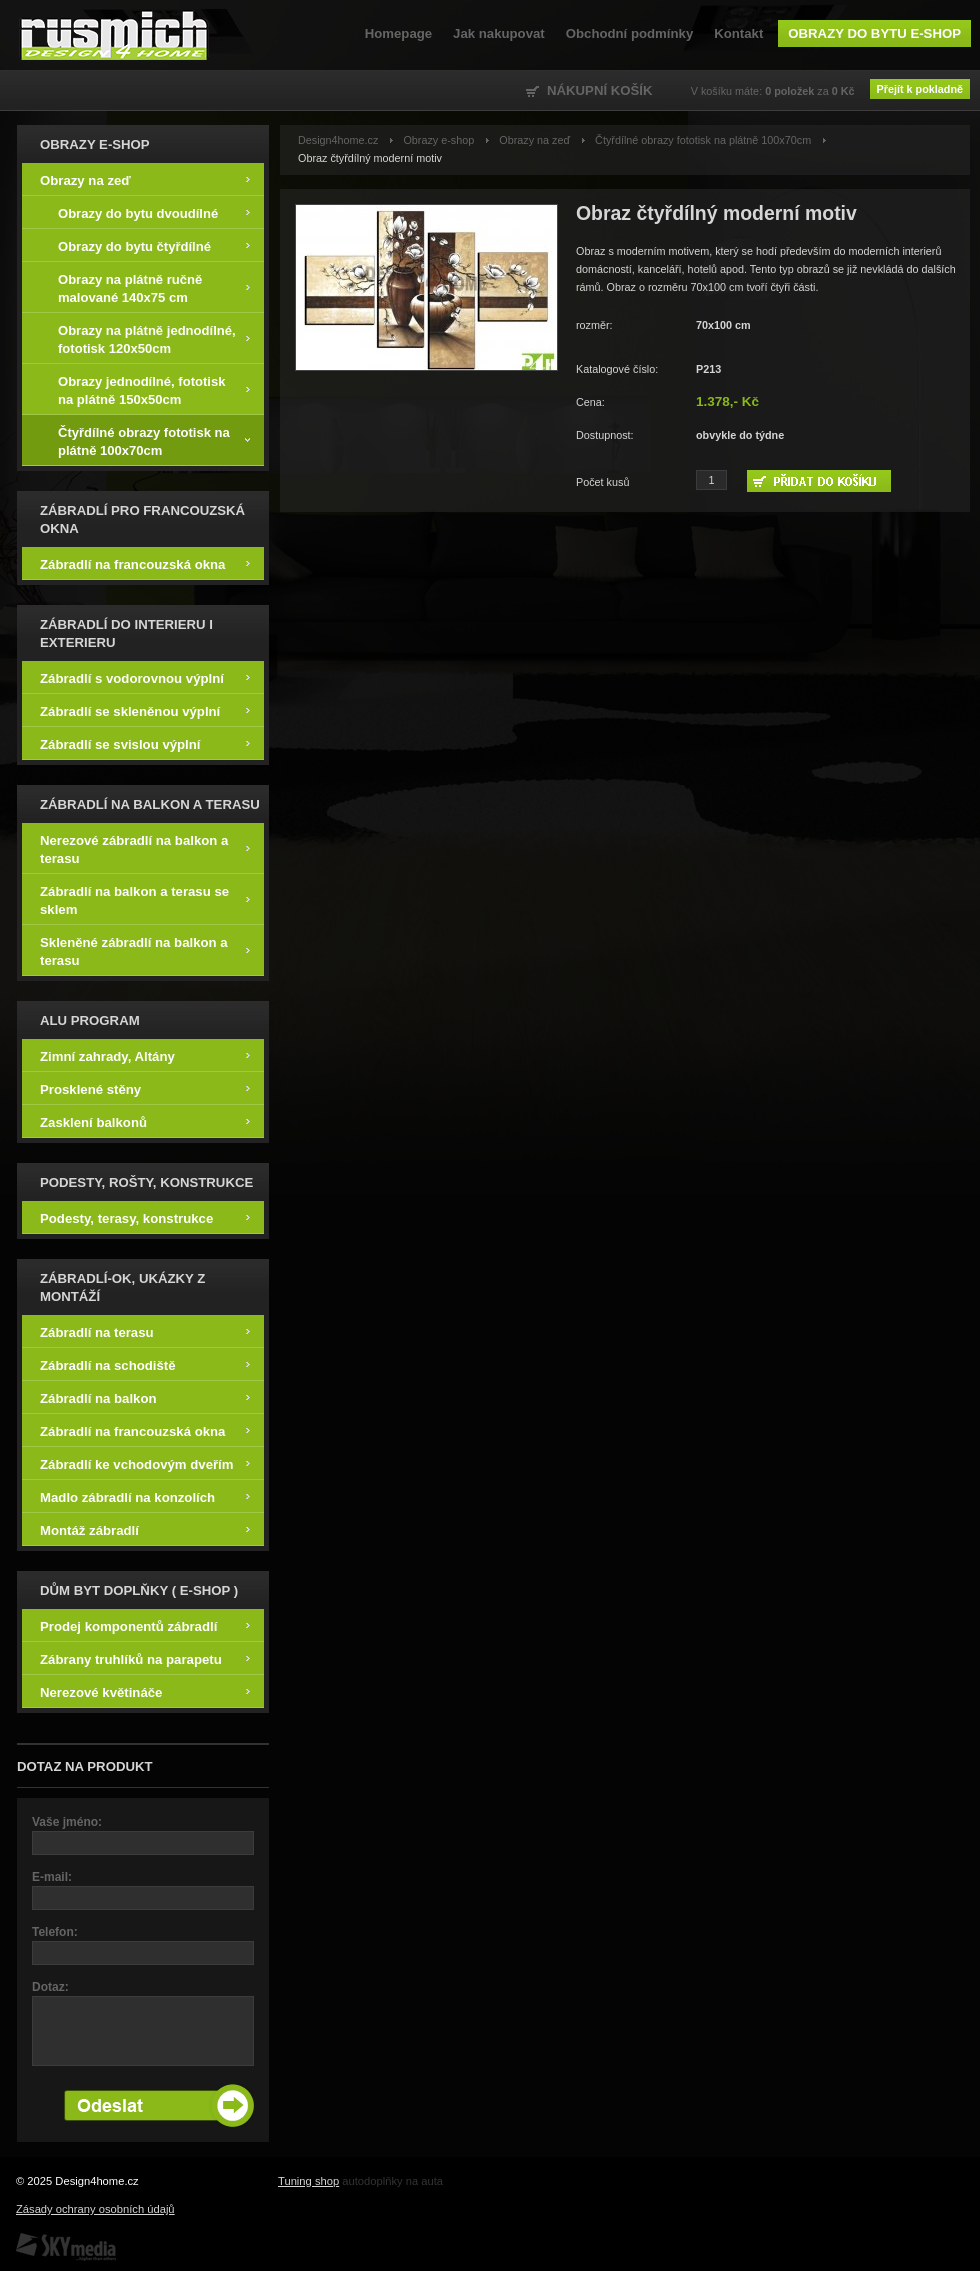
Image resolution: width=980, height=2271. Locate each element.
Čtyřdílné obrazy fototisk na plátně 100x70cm (154, 440)
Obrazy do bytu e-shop (874, 33)
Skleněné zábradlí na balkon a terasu (145, 950)
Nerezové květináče (145, 1691)
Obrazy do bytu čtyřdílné (154, 245)
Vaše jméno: (67, 1822)
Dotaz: (50, 1987)
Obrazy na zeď (145, 179)
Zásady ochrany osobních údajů (95, 2209)
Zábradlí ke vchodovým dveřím (145, 1463)
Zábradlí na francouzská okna (145, 563)
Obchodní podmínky (629, 33)
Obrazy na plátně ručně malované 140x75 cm (154, 287)
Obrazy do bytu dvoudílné (154, 212)
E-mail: (52, 1877)
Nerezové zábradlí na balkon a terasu (145, 848)
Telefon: (55, 1932)
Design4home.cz (114, 35)
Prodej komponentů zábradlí (145, 1625)
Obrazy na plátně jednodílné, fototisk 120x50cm (154, 338)
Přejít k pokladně (920, 89)
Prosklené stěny (145, 1088)
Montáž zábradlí (145, 1529)
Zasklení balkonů (145, 1121)
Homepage (398, 33)
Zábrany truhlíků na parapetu (145, 1658)
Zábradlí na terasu (145, 1331)
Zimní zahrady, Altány (145, 1055)
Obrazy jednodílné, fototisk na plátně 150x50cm (154, 389)
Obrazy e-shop (438, 140)
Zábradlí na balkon (145, 1397)
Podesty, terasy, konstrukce (145, 1217)
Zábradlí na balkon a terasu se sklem (145, 899)
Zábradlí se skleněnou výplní (145, 710)
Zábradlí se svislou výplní (145, 743)
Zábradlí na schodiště (145, 1364)
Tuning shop (308, 2181)
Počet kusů (602, 482)
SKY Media (66, 2247)
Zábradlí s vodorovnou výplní (145, 677)
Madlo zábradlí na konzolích (145, 1496)
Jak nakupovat (499, 33)
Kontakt (738, 33)
